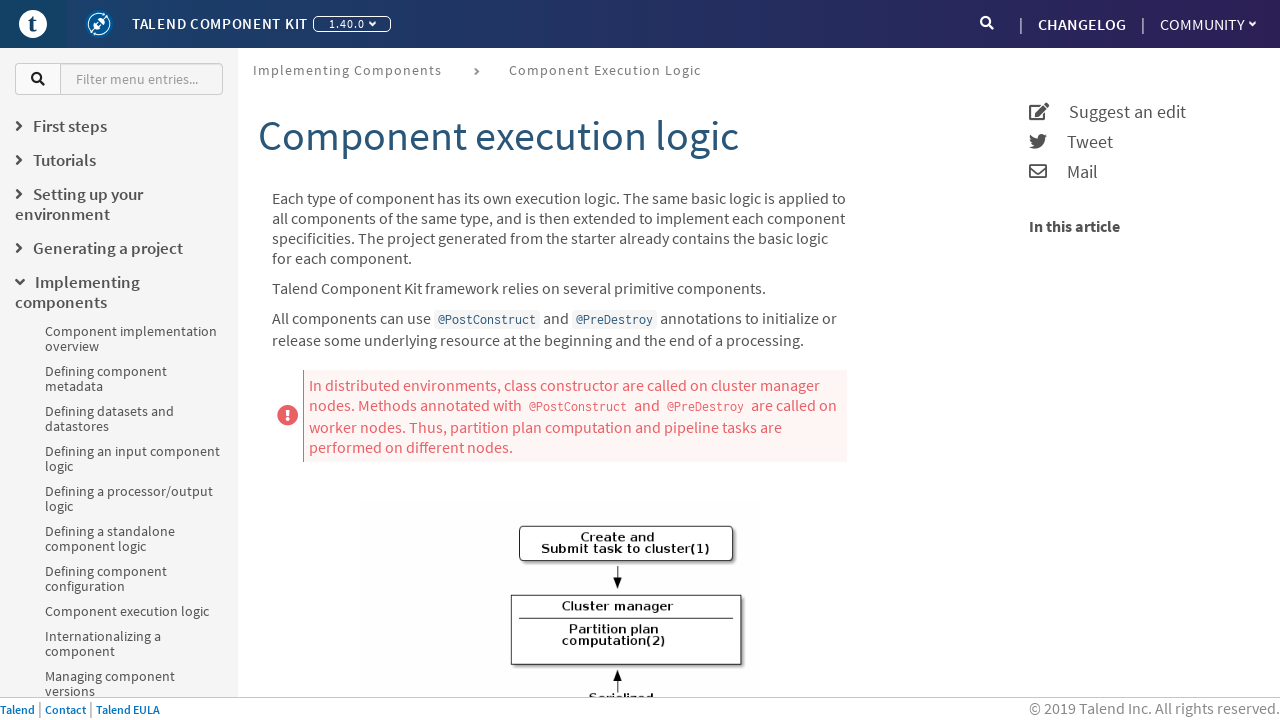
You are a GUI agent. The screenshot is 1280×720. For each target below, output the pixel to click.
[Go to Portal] (33, 24)
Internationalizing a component (103, 643)
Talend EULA (128, 709)
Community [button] (1208, 24)
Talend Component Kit (220, 23)
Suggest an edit (1107, 112)
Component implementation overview (131, 338)
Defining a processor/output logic (129, 498)
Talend (17, 709)
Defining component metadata (106, 378)
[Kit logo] (99, 24)
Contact (65, 709)
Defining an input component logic (132, 458)
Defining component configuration (106, 578)
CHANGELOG (1082, 24)
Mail (1063, 172)
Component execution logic (127, 611)
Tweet (1071, 142)
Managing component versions (110, 683)
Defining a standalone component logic (110, 538)
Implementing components (347, 70)
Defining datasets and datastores (109, 418)
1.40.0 (352, 23)
